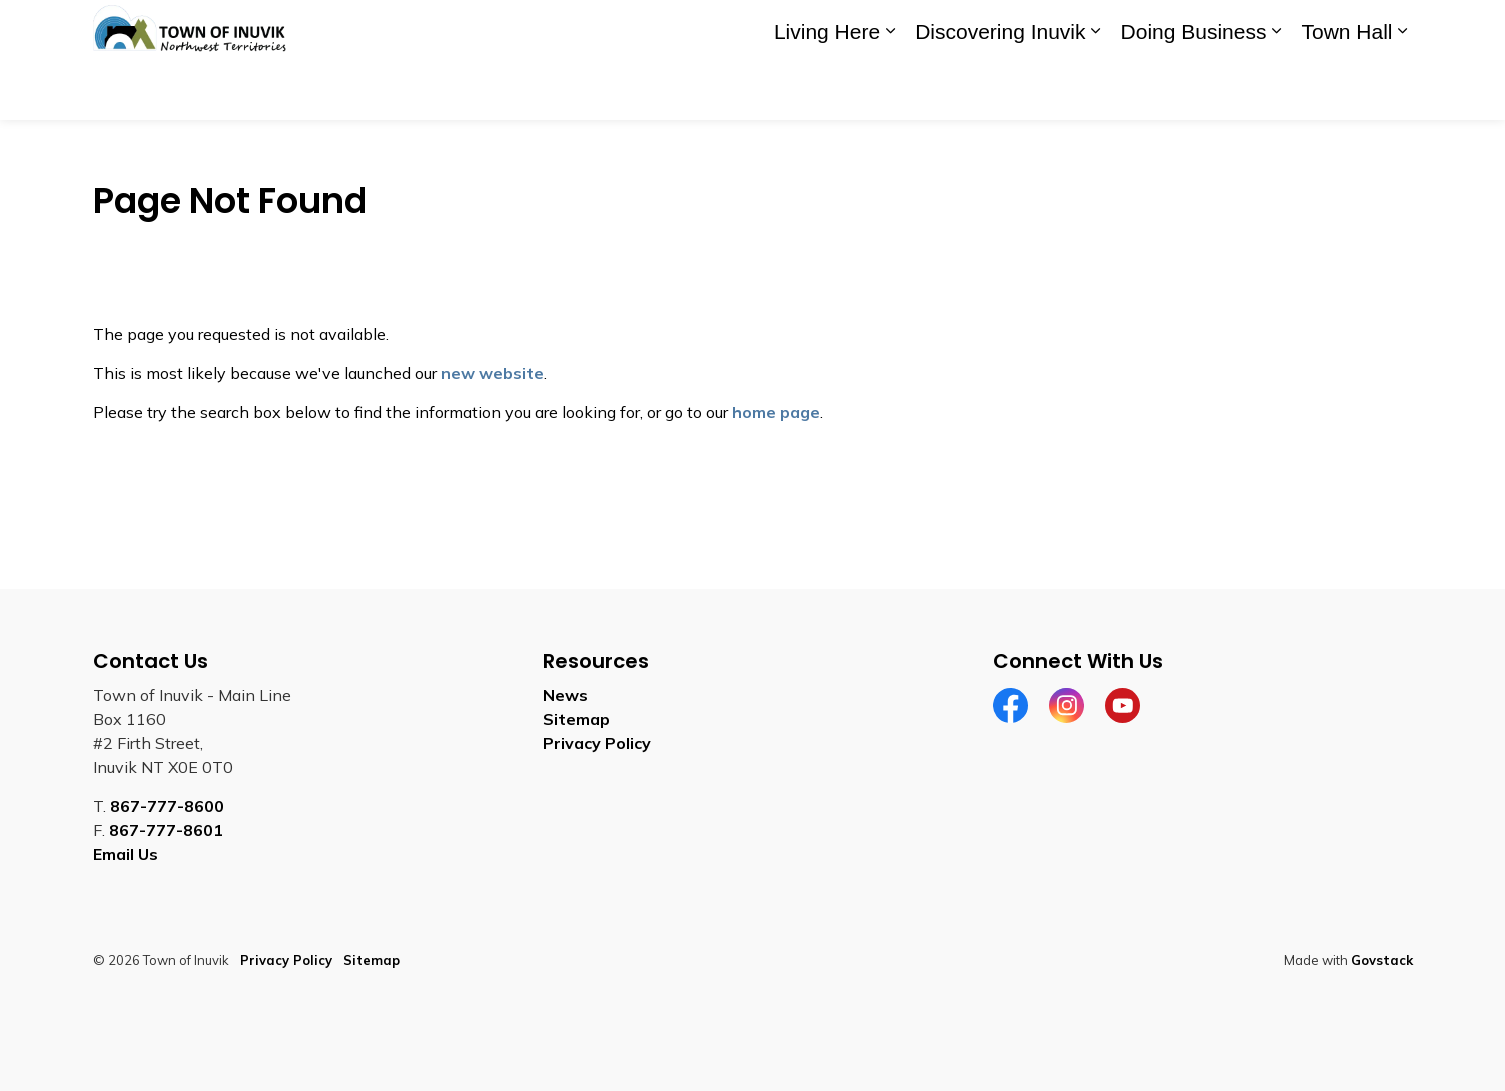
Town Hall (1346, 89)
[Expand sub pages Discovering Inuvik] (1096, 90)
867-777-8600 (167, 806)
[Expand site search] (1393, 30)
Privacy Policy (597, 743)
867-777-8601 (166, 830)
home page (776, 412)
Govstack (1382, 960)
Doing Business (1194, 89)
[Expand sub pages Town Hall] (1403, 90)
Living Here (827, 89)
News (565, 695)
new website (492, 373)
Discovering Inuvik (1000, 89)
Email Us (125, 854)
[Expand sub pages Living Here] (890, 90)
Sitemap (576, 719)
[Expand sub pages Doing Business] (1276, 90)
